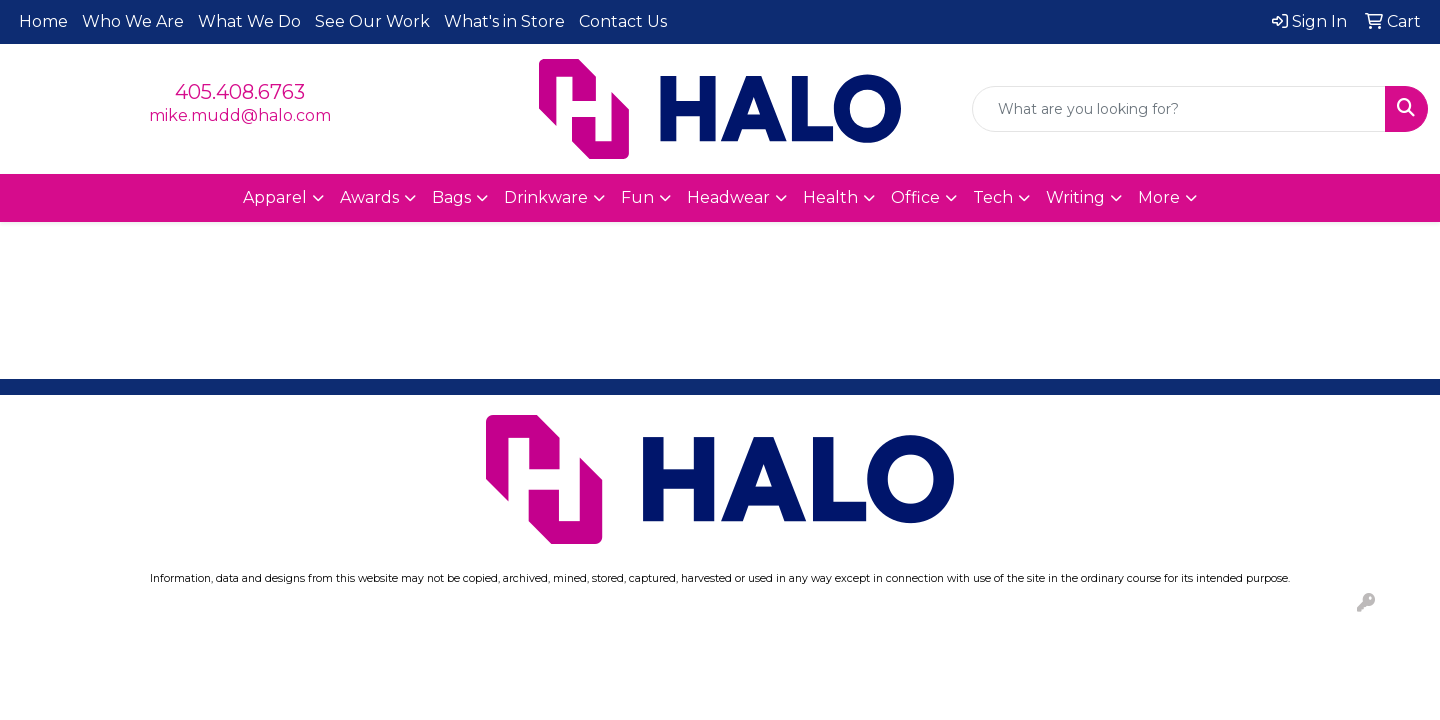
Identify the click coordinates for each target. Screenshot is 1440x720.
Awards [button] (369, 197)
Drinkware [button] (546, 197)
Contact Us (623, 21)
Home (43, 21)
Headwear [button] (728, 197)
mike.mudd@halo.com (240, 115)
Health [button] (830, 197)
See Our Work (372, 21)
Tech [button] (993, 197)
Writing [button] (1075, 197)
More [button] (1159, 197)
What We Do (249, 21)
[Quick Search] (1179, 109)
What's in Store (504, 21)
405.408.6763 (240, 92)
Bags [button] (451, 197)
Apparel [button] (275, 197)
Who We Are (133, 21)
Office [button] (915, 197)
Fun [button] (637, 197)
